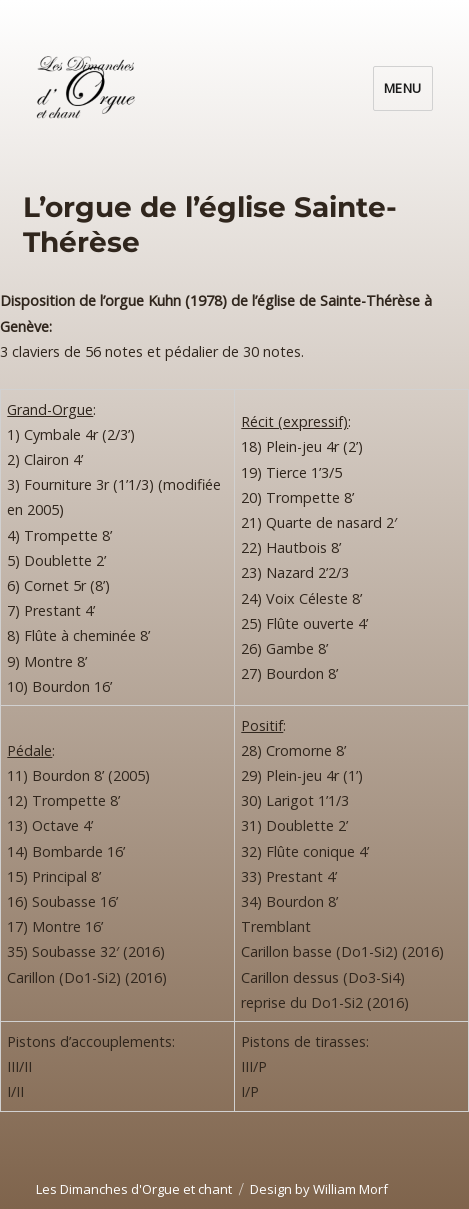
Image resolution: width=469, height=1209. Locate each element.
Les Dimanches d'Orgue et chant (134, 1189)
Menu (403, 88)
